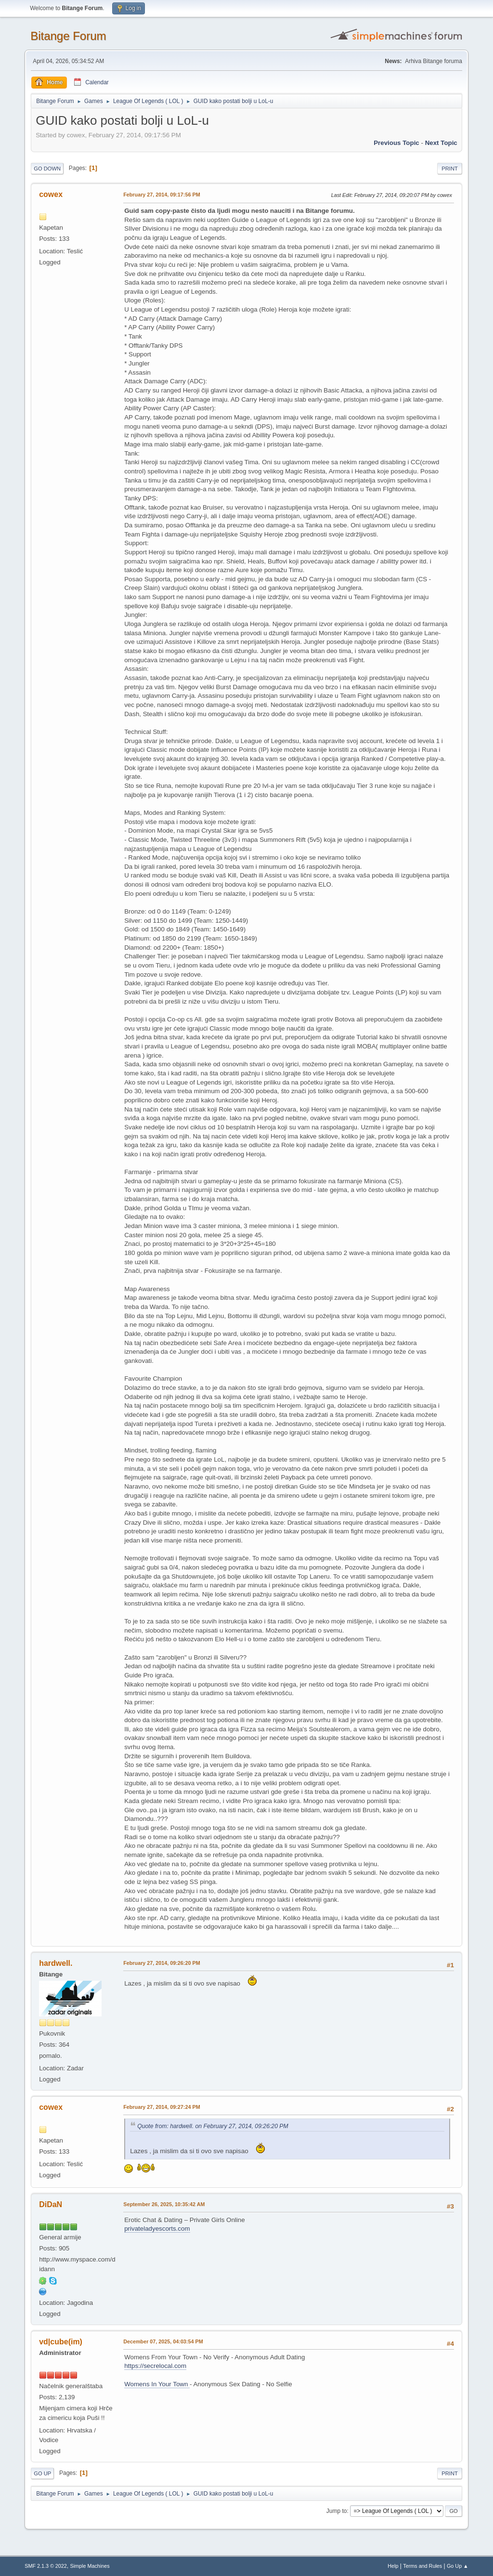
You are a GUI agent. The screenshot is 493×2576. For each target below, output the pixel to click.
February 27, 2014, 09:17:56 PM (161, 194)
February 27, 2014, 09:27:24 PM (161, 2107)
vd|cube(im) (60, 2342)
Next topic (441, 142)
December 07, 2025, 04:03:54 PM (163, 2341)
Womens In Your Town (157, 2384)
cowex (51, 194)
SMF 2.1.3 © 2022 (46, 2566)
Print (449, 168)
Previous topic (396, 142)
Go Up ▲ (457, 2566)
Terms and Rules (422, 2566)
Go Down (47, 168)
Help (393, 2566)
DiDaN (50, 2204)
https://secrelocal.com (155, 2365)
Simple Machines (90, 2566)
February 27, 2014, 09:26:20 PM (161, 1963)
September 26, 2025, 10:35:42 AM (164, 2204)
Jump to (336, 2511)
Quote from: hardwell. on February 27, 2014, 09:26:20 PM (212, 2126)
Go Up (42, 2473)
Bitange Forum (68, 35)
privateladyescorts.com (157, 2228)
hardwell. (55, 1963)
